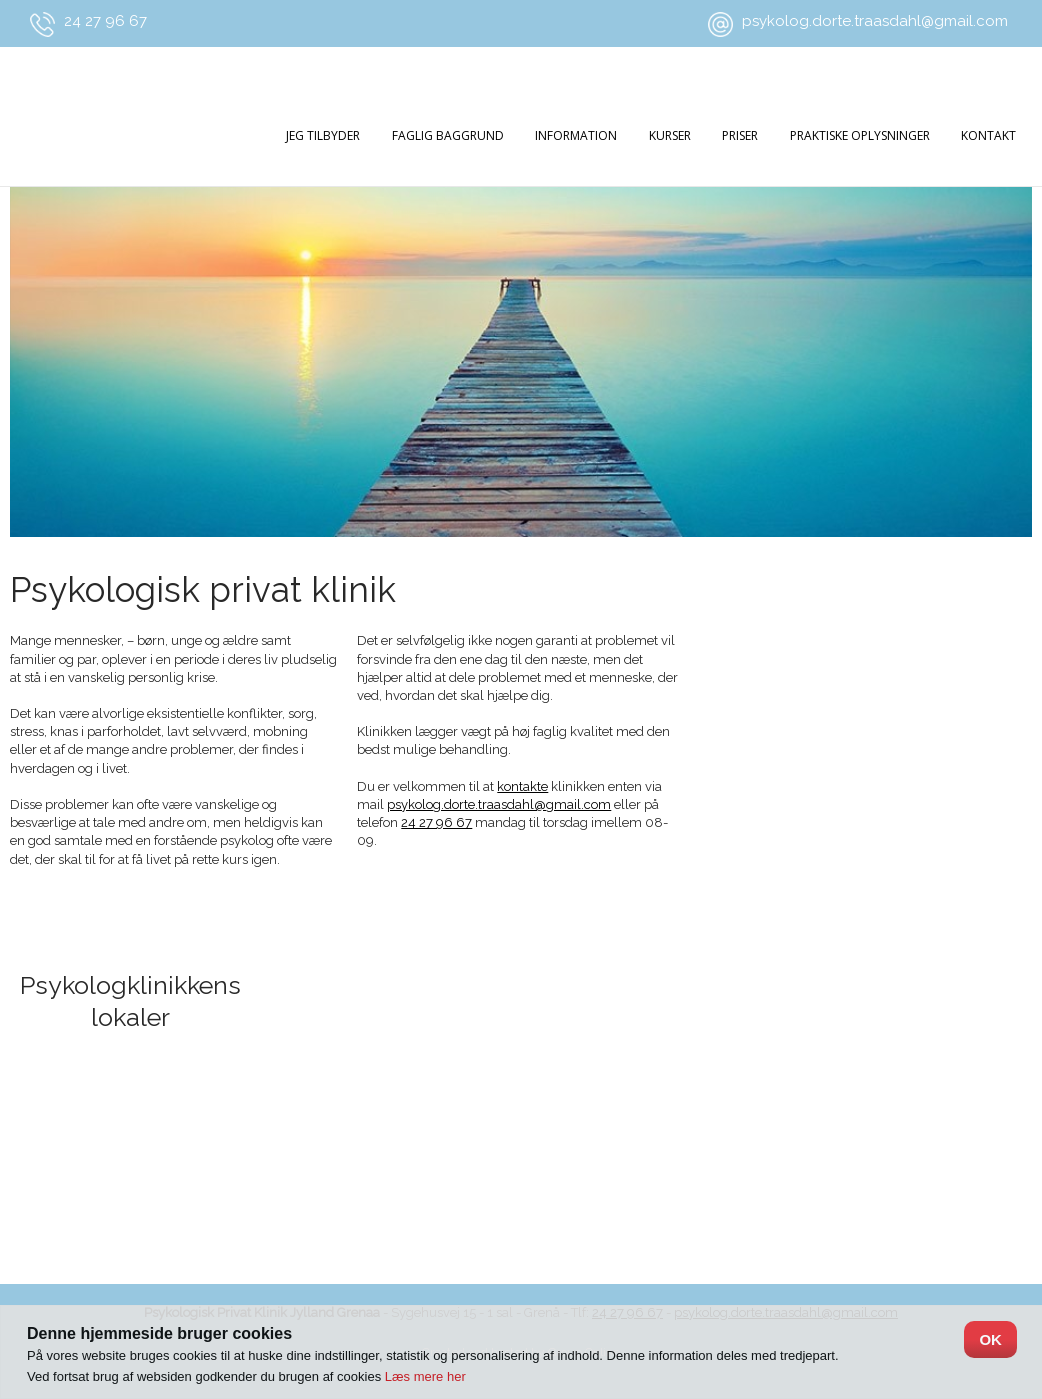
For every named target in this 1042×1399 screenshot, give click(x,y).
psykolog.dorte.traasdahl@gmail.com (875, 21)
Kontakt (988, 135)
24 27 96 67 (105, 21)
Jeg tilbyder (323, 135)
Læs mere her (425, 1376)
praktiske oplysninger (860, 135)
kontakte (522, 786)
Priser (740, 135)
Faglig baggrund (448, 135)
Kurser (670, 135)
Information (576, 135)
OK (990, 1339)
